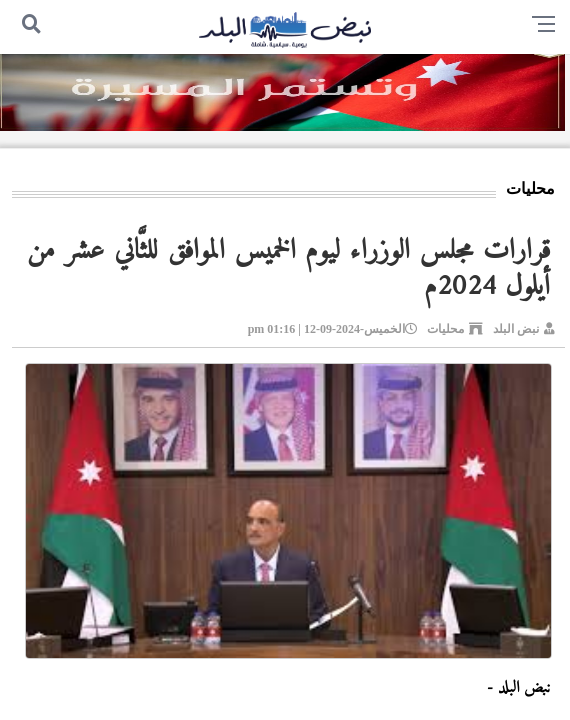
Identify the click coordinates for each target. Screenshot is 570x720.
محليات (445, 329)
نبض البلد (516, 329)
